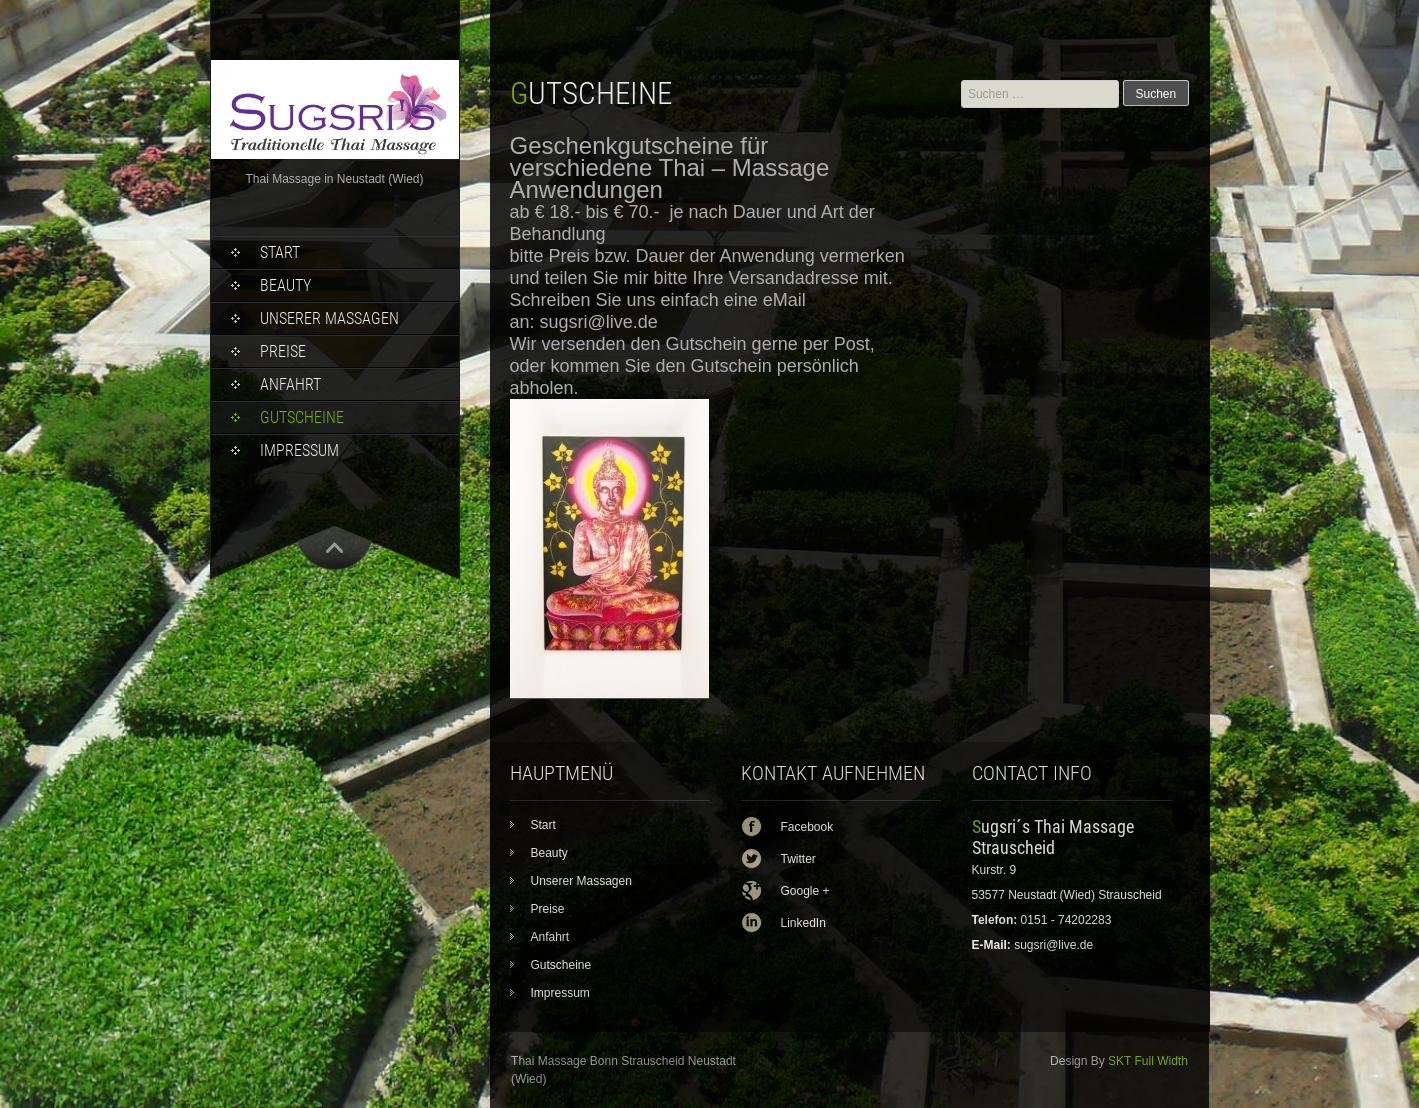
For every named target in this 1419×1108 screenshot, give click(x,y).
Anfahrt (290, 384)
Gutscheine (302, 417)
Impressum (299, 450)
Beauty (285, 285)
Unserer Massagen (329, 318)
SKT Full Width (1148, 1061)
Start (280, 252)
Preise (283, 351)
